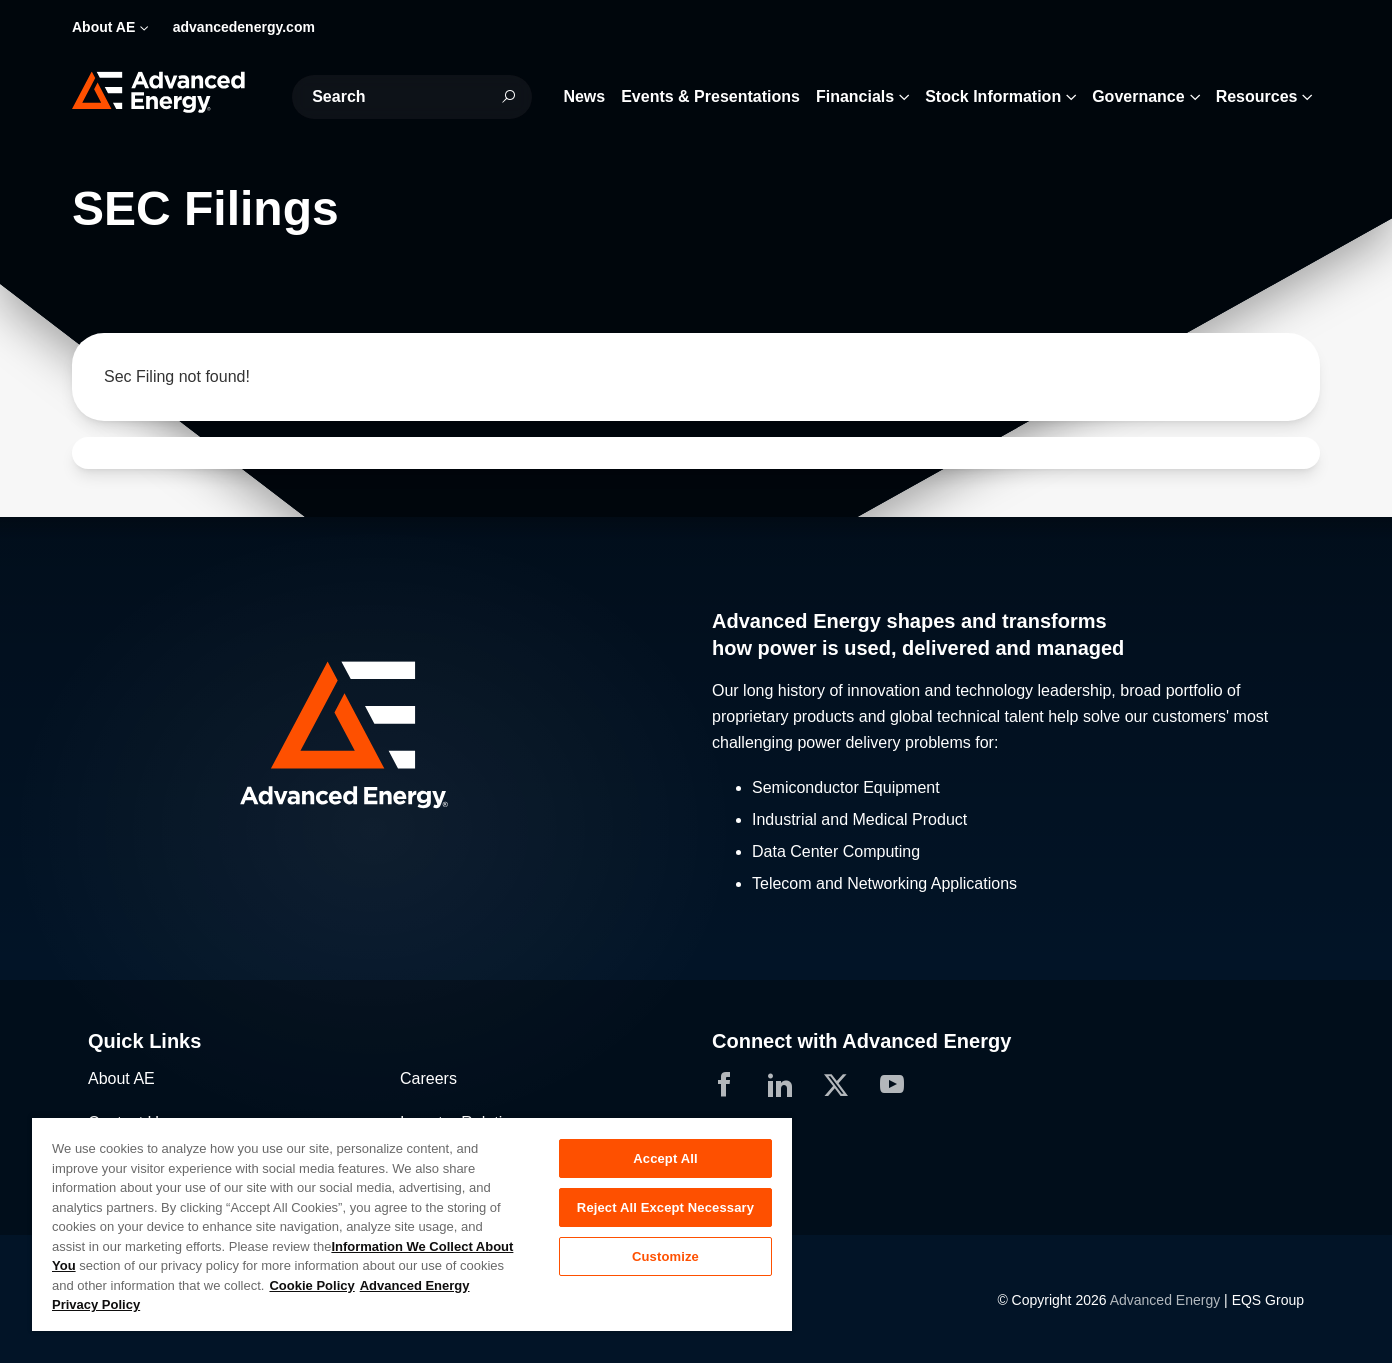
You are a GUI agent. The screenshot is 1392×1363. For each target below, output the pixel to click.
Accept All (665, 1158)
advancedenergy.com (244, 27)
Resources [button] (1257, 96)
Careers (428, 1078)
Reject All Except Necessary (665, 1207)
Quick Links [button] (144, 1041)
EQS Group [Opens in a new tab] (1268, 1300)
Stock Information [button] (993, 96)
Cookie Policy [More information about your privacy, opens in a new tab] (311, 1285)
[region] (412, 1223)
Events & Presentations (710, 96)
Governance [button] (1138, 96)
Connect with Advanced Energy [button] (861, 1041)
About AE (121, 1078)
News (584, 96)
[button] (384, 737)
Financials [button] (855, 96)
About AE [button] (103, 27)
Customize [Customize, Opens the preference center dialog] (665, 1256)
